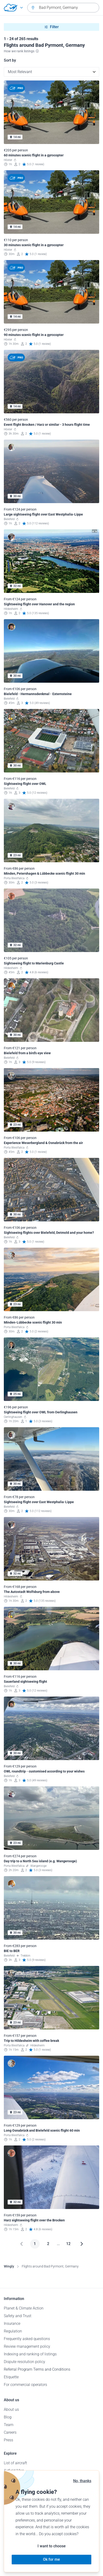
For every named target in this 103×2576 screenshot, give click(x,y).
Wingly (9, 2266)
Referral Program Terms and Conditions (37, 2369)
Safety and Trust (17, 2316)
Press (8, 2440)
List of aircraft (15, 2463)
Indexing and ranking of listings (30, 2354)
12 (68, 2243)
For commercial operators (25, 2384)
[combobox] (63, 7)
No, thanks (82, 2481)
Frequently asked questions (27, 2338)
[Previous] (21, 2244)
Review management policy (27, 2346)
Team (8, 2424)
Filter (51, 27)
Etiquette (11, 2377)
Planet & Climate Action (23, 2308)
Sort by (10, 60)
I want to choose (52, 2546)
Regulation (13, 2331)
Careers (10, 2432)
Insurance (12, 2323)
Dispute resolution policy (24, 2361)
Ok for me (51, 2559)
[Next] (82, 2244)
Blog (7, 2417)
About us (11, 2409)
